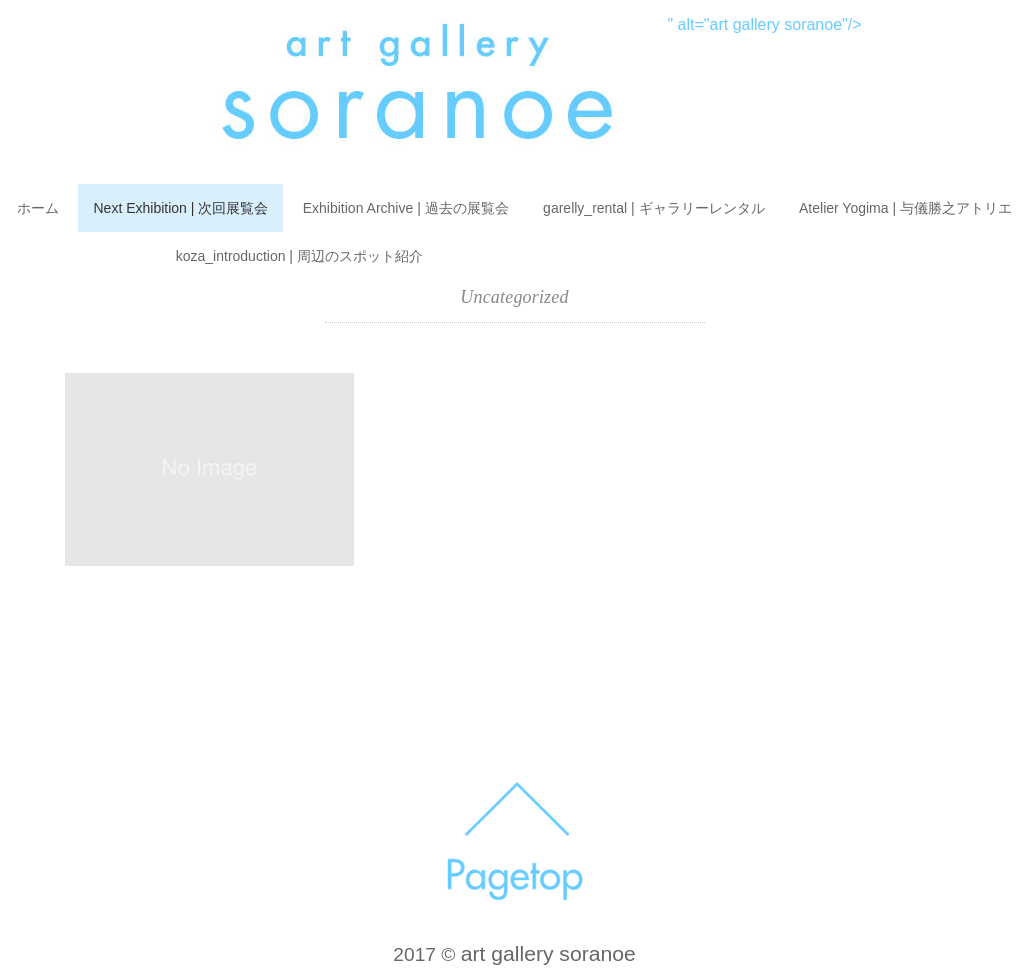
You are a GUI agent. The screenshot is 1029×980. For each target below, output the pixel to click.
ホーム (38, 208)
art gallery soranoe (548, 953)
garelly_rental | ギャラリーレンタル (653, 208)
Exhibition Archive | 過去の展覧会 (406, 208)
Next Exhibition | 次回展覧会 (180, 208)
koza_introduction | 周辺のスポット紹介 (299, 256)
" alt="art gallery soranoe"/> (514, 24)
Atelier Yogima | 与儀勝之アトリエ (905, 208)
